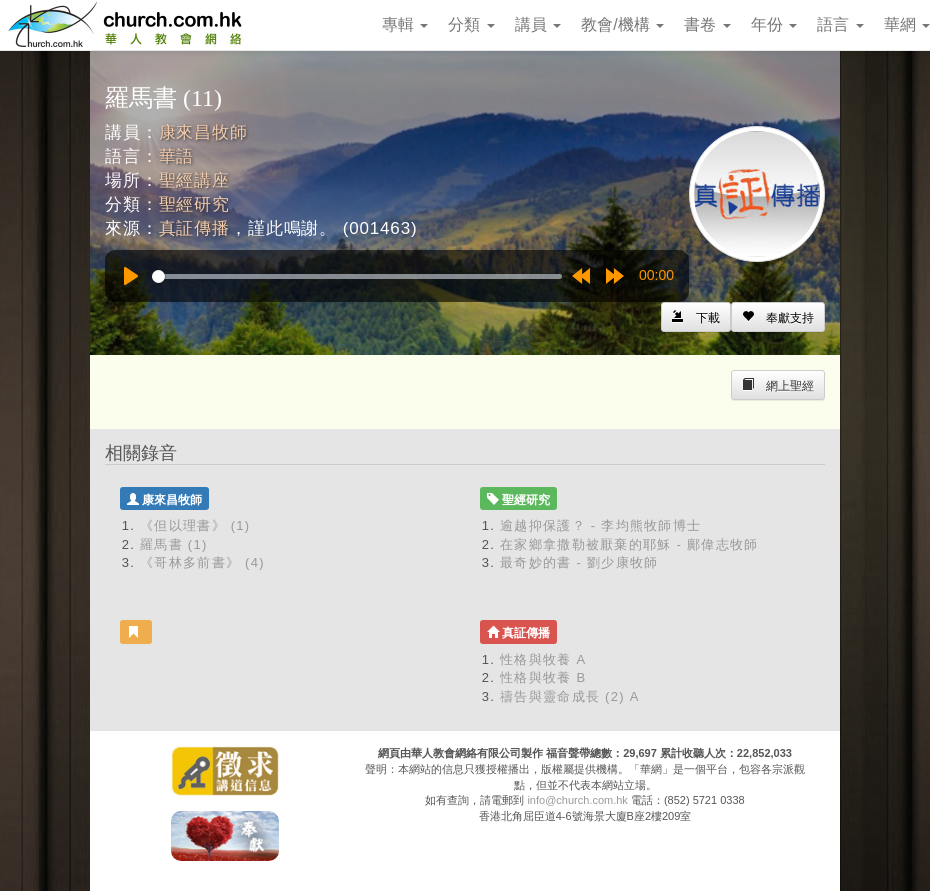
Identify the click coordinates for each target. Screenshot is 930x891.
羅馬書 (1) (174, 544)
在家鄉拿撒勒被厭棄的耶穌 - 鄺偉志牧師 (629, 544)
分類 (471, 24)
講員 (538, 24)
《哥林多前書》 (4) (202, 562)
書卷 (707, 24)
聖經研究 (194, 204)
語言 (840, 24)
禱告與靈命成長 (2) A (570, 696)
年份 (774, 24)
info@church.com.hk (577, 800)
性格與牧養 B (543, 677)
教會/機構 (622, 24)
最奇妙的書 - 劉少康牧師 (579, 562)
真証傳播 (194, 228)
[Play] (131, 276)
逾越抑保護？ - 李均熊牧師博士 (600, 525)
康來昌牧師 (203, 132)
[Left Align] (778, 317)
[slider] (357, 276)
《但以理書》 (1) (195, 525)
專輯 (405, 24)
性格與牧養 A (543, 659)
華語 (177, 156)
